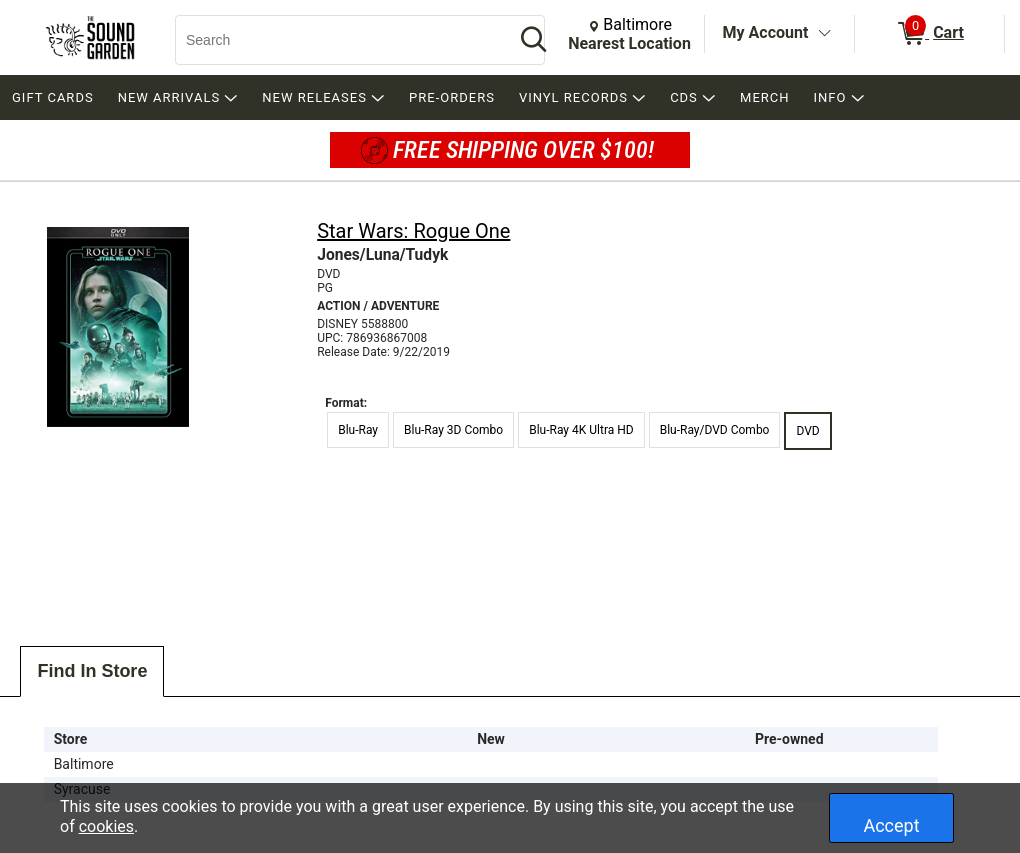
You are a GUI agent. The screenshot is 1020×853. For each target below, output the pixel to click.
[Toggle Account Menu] (824, 34)
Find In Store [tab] (92, 671)
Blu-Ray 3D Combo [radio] (453, 430)
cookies (106, 826)
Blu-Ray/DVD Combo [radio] (715, 430)
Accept (891, 825)
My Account (766, 32)
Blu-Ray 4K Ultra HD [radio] (581, 430)
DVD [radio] (807, 431)
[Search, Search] (335, 40)
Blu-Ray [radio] (358, 430)
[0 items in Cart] (929, 34)
